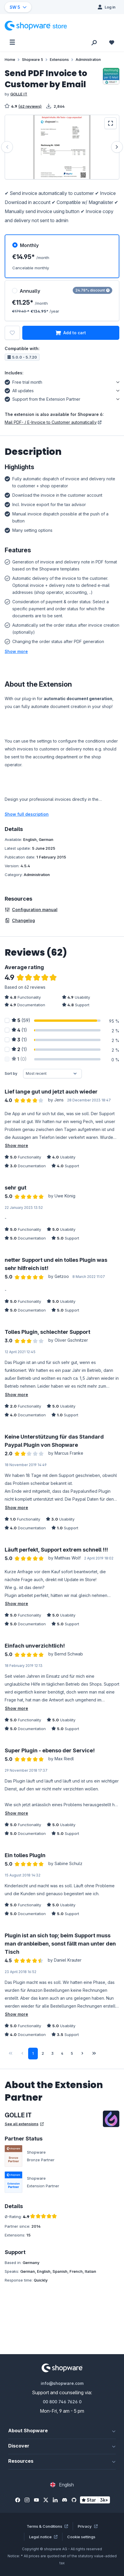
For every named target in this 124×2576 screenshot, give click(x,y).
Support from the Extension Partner (42, 398)
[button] (16, 651)
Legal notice (43, 2536)
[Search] (94, 42)
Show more (16, 1145)
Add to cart (71, 332)
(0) (19, 1059)
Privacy (88, 2526)
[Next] (117, 147)
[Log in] (106, 7)
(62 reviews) (30, 106)
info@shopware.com (62, 2383)
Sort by (11, 1073)
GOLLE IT (18, 94)
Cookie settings (81, 2536)
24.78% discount (92, 290)
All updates (19, 390)
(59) (21, 1020)
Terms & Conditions (47, 2526)
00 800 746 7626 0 (62, 2401)
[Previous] (7, 147)
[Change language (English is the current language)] (62, 2485)
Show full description (27, 814)
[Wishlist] (111, 42)
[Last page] (94, 2053)
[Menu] (12, 42)
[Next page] (82, 2053)
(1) (19, 1030)
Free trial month (23, 381)
